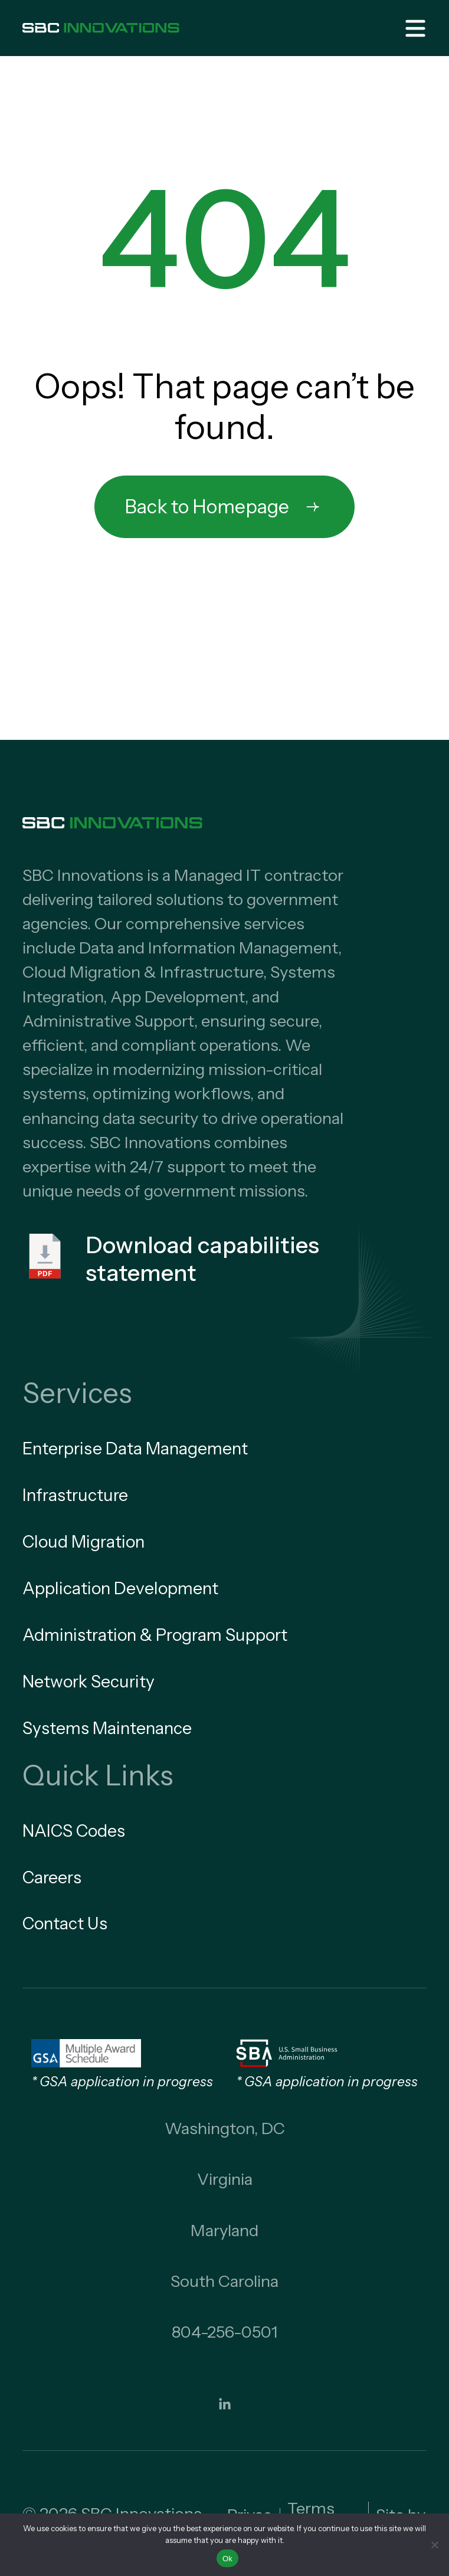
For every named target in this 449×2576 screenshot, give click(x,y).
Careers (51, 1877)
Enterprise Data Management (135, 1448)
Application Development (120, 1588)
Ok (227, 2558)
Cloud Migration (83, 1542)
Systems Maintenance (107, 1728)
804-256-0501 (225, 2332)
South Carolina (224, 2281)
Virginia (225, 2179)
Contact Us (64, 1923)
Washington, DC (225, 2128)
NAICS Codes (73, 1831)
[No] (434, 2545)
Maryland (224, 2230)
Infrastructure (75, 1495)
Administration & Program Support (154, 1635)
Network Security (88, 1682)
